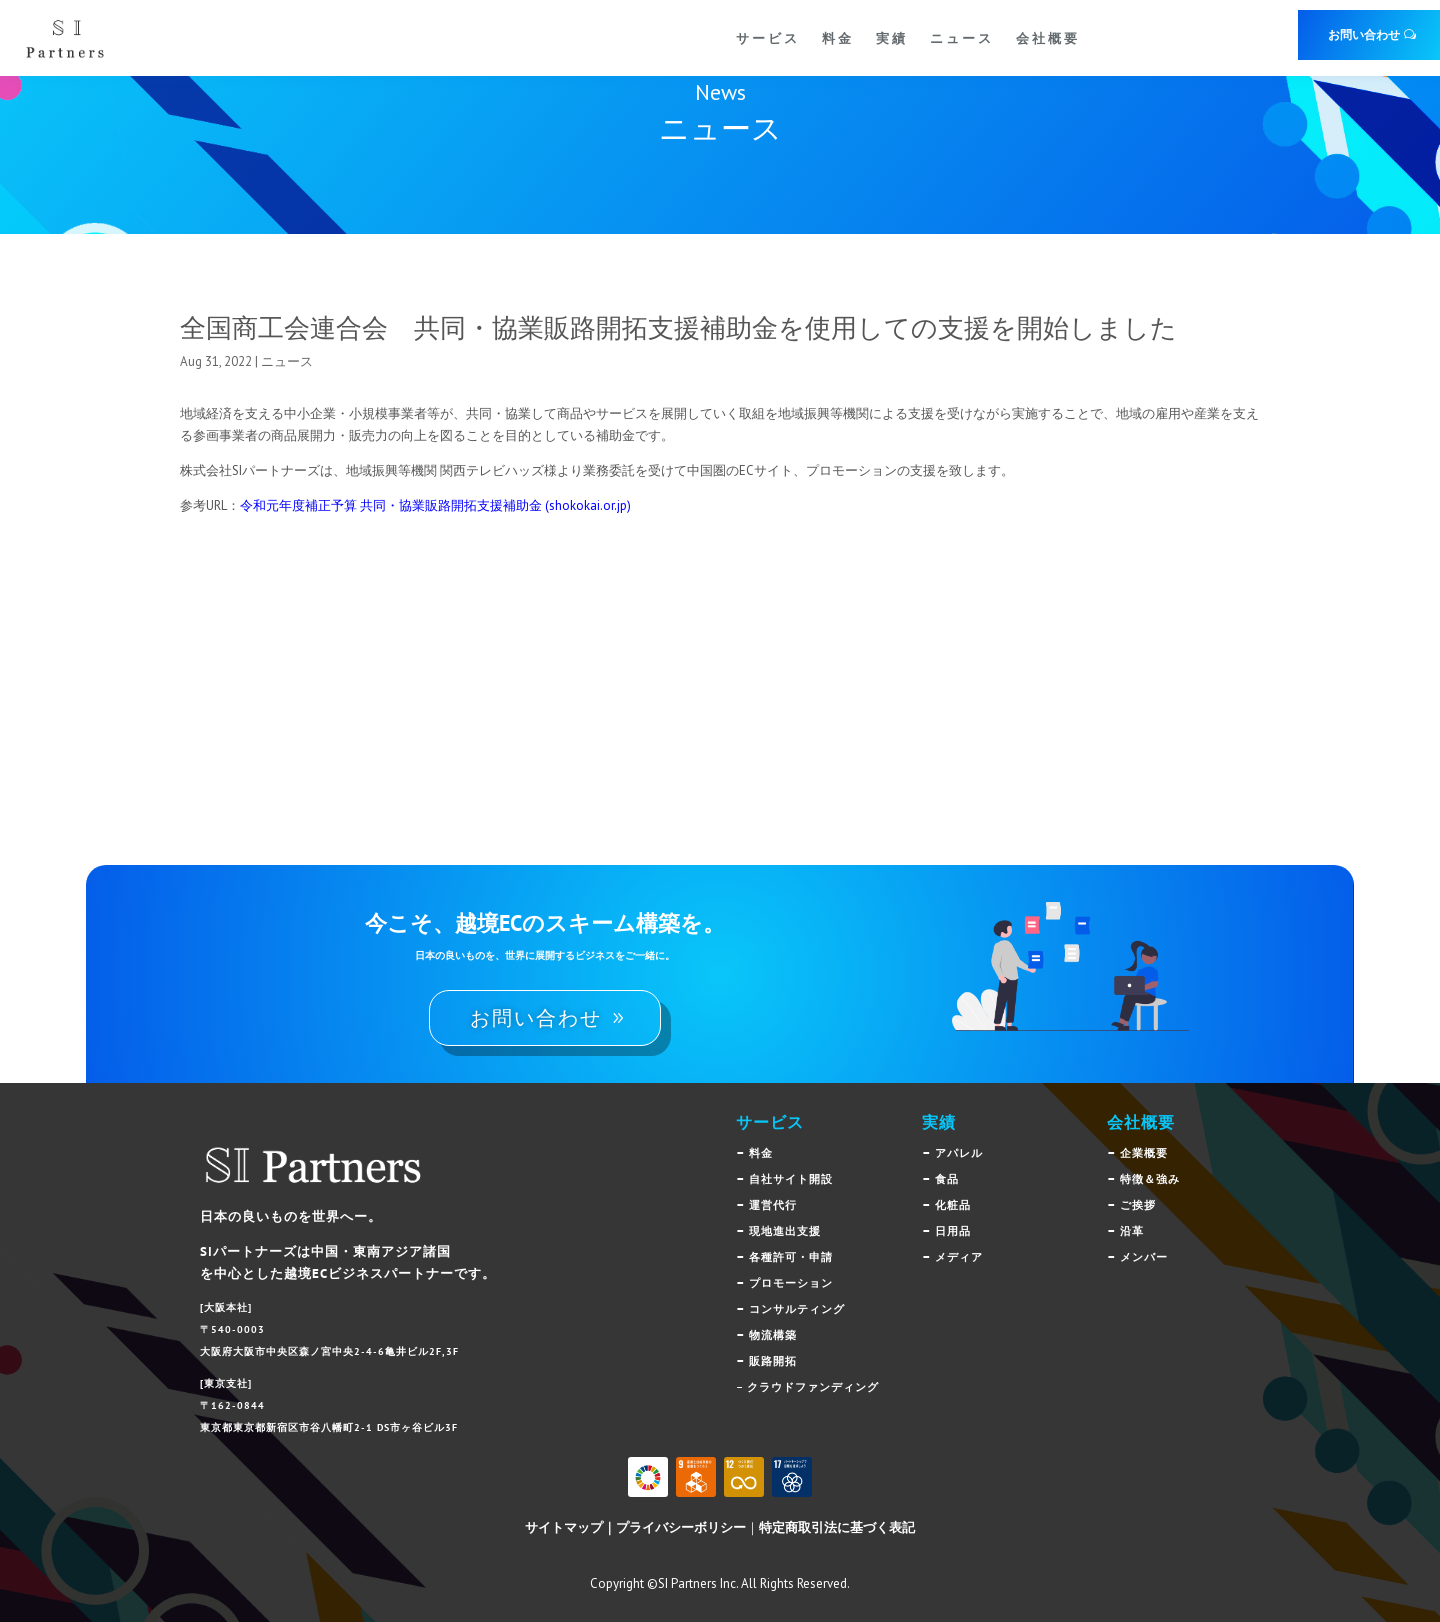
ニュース (962, 38)
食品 (947, 1179)
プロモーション (791, 1283)
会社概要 (1048, 38)
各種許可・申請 (791, 1257)
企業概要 (1144, 1153)
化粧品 (953, 1205)
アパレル (959, 1153)
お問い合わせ (1364, 34)
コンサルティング (797, 1309)
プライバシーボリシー (681, 1527)
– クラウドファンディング (807, 1387)
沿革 (1132, 1231)
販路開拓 (773, 1361)
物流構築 (773, 1335)
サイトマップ (564, 1527)
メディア (959, 1257)
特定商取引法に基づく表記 (837, 1527)
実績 (892, 38)
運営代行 (773, 1205)
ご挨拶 (1138, 1205)
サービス (768, 38)
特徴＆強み (1150, 1179)
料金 (838, 38)
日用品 (953, 1231)
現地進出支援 (785, 1231)
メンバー (1144, 1257)
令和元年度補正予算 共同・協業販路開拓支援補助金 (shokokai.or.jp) (435, 505)
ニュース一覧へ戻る (1148, 630)
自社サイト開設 (791, 1179)
